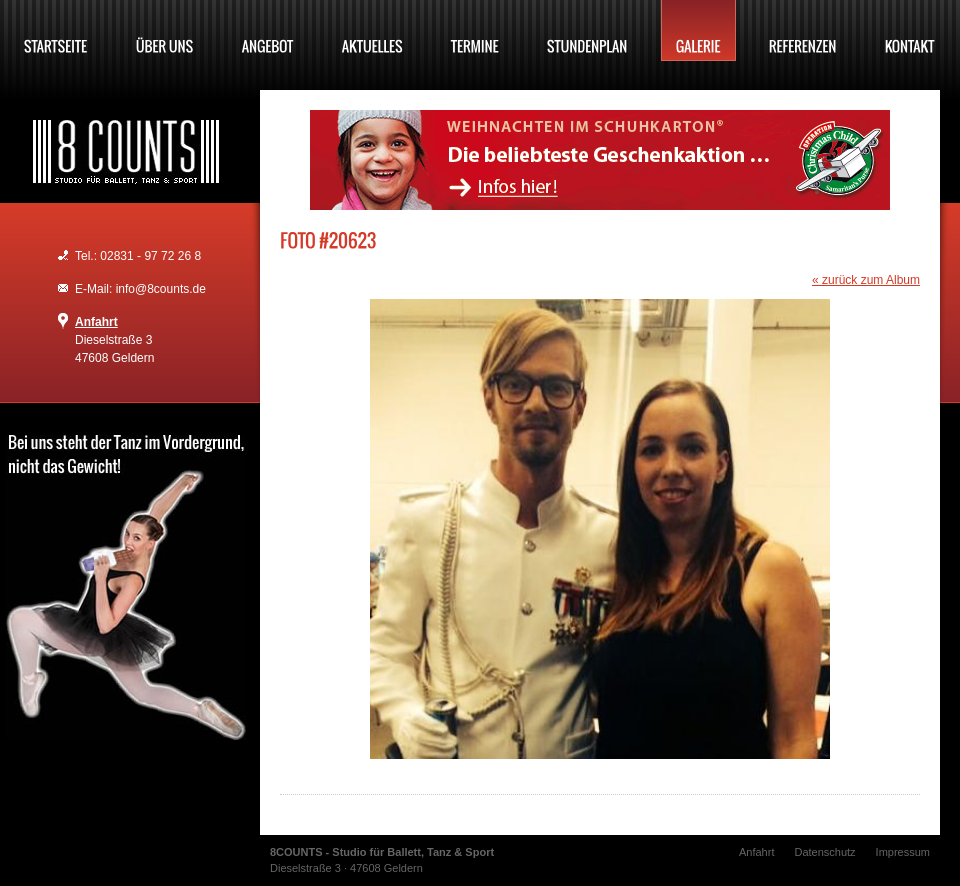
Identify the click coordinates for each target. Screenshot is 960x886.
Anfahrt (96, 322)
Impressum (903, 852)
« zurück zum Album (866, 280)
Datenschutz (824, 852)
